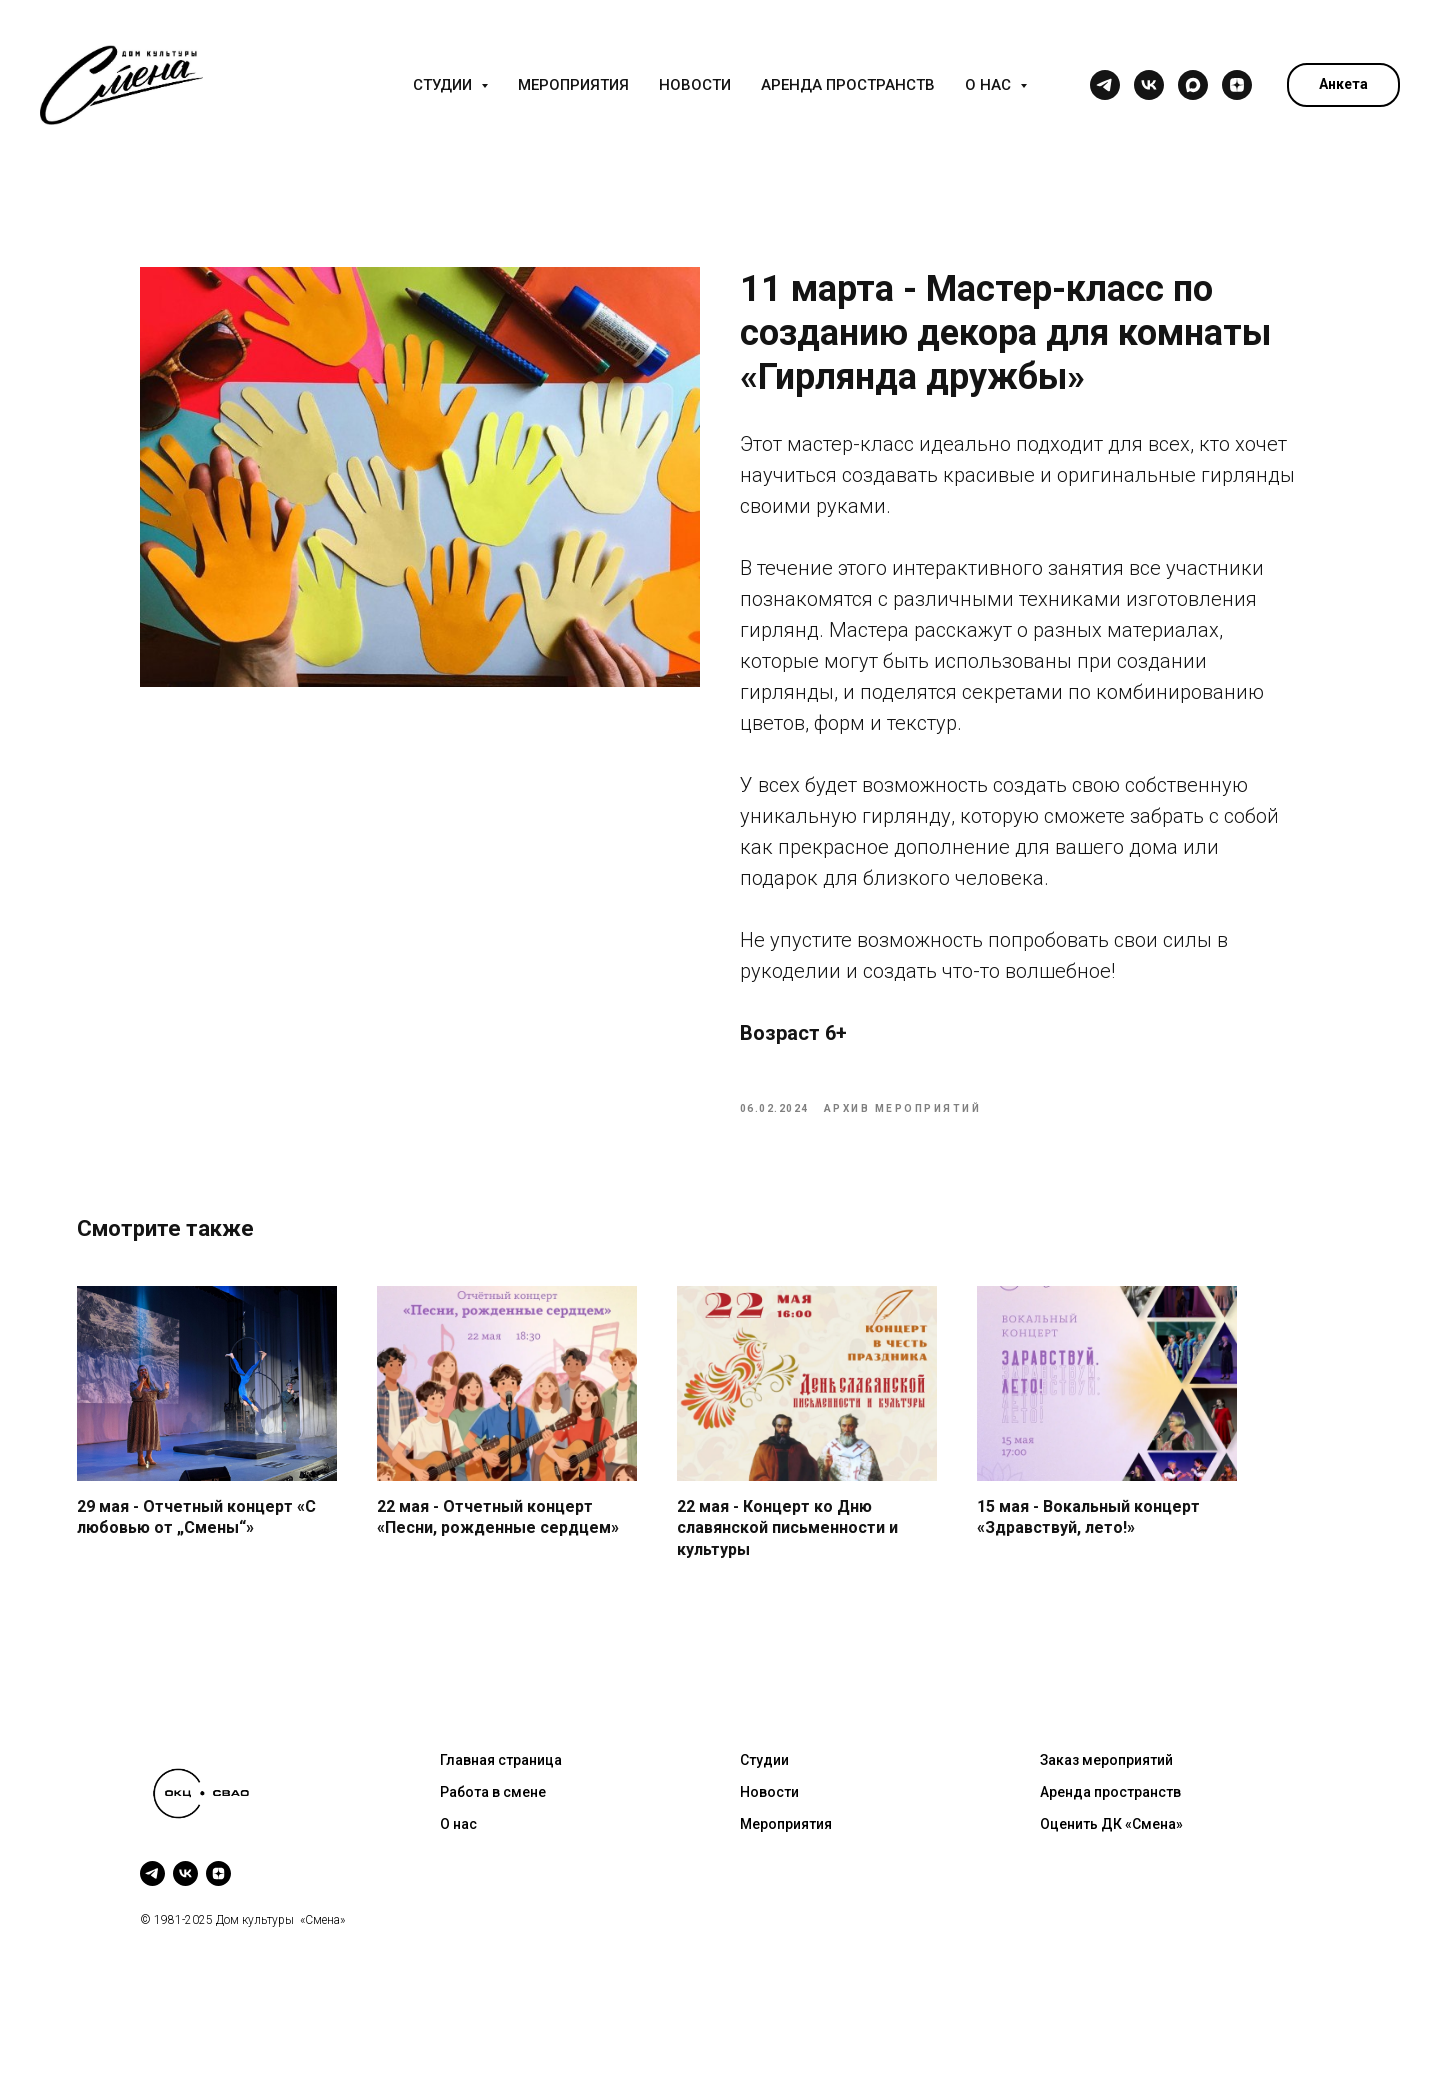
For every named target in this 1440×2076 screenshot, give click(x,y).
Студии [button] (444, 85)
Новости (695, 85)
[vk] (1149, 85)
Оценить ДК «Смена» (1111, 1850)
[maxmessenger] (1193, 85)
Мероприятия (573, 85)
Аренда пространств (848, 85)
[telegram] (1105, 85)
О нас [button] (990, 85)
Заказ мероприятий (1106, 1787)
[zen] (1237, 85)
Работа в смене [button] (493, 1818)
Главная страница (501, 1787)
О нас (458, 1850)
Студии (764, 1787)
